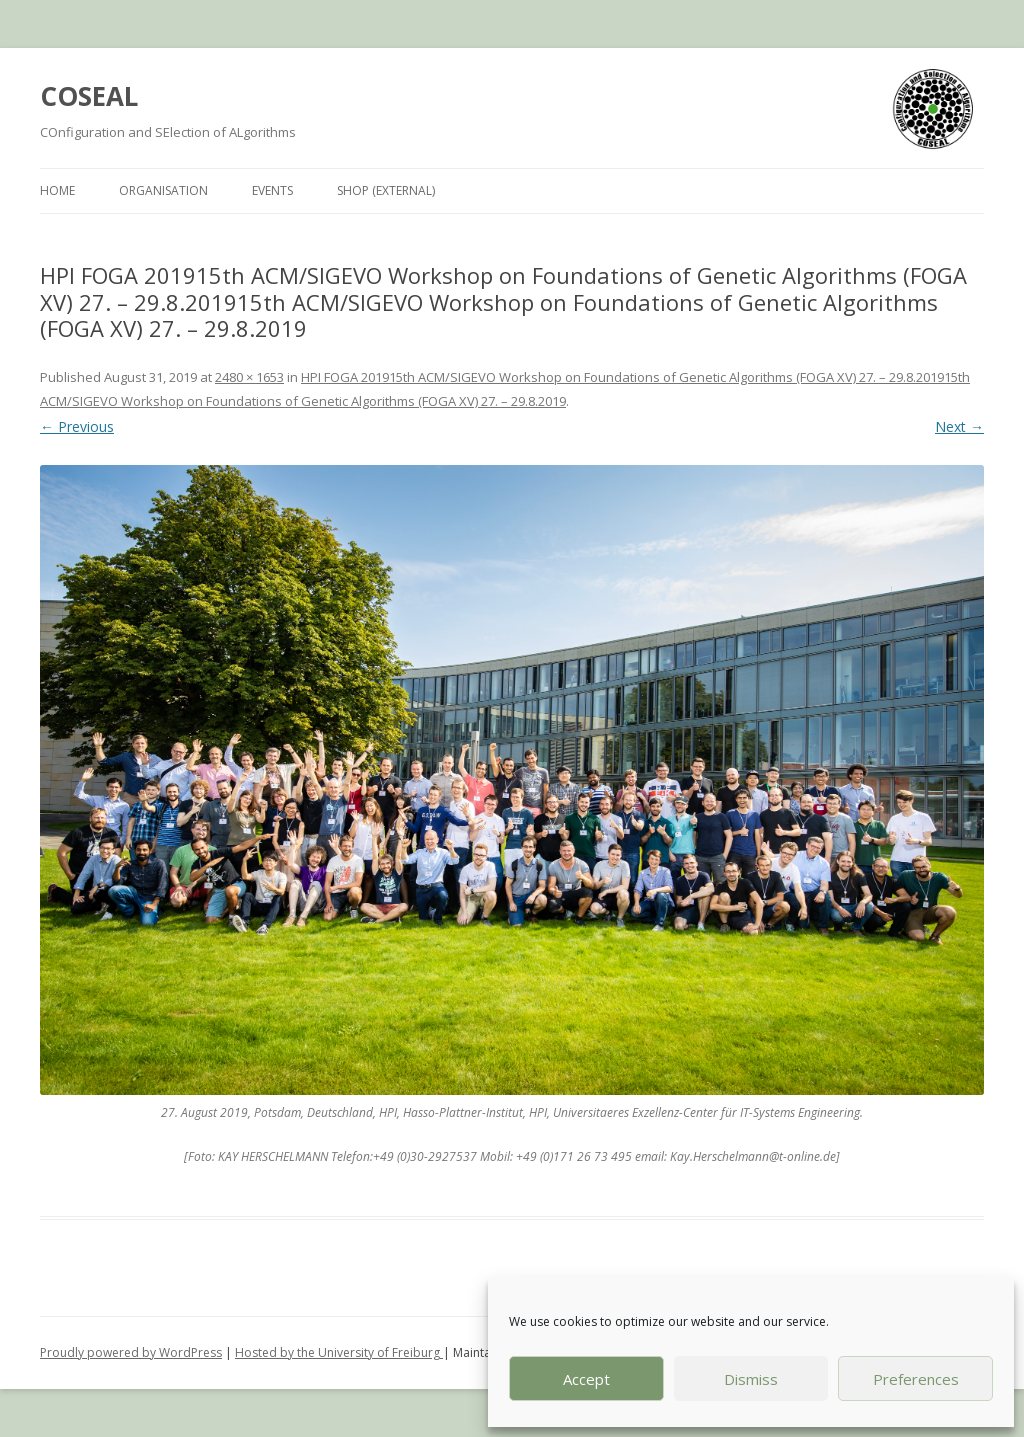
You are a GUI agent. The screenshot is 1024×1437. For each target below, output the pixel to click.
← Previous (77, 426)
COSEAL (89, 96)
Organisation (163, 190)
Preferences (916, 1379)
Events (272, 190)
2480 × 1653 (249, 377)
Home (57, 190)
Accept (586, 1379)
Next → (959, 426)
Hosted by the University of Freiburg (339, 1352)
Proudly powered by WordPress (131, 1352)
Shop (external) (386, 190)
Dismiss (751, 1379)
